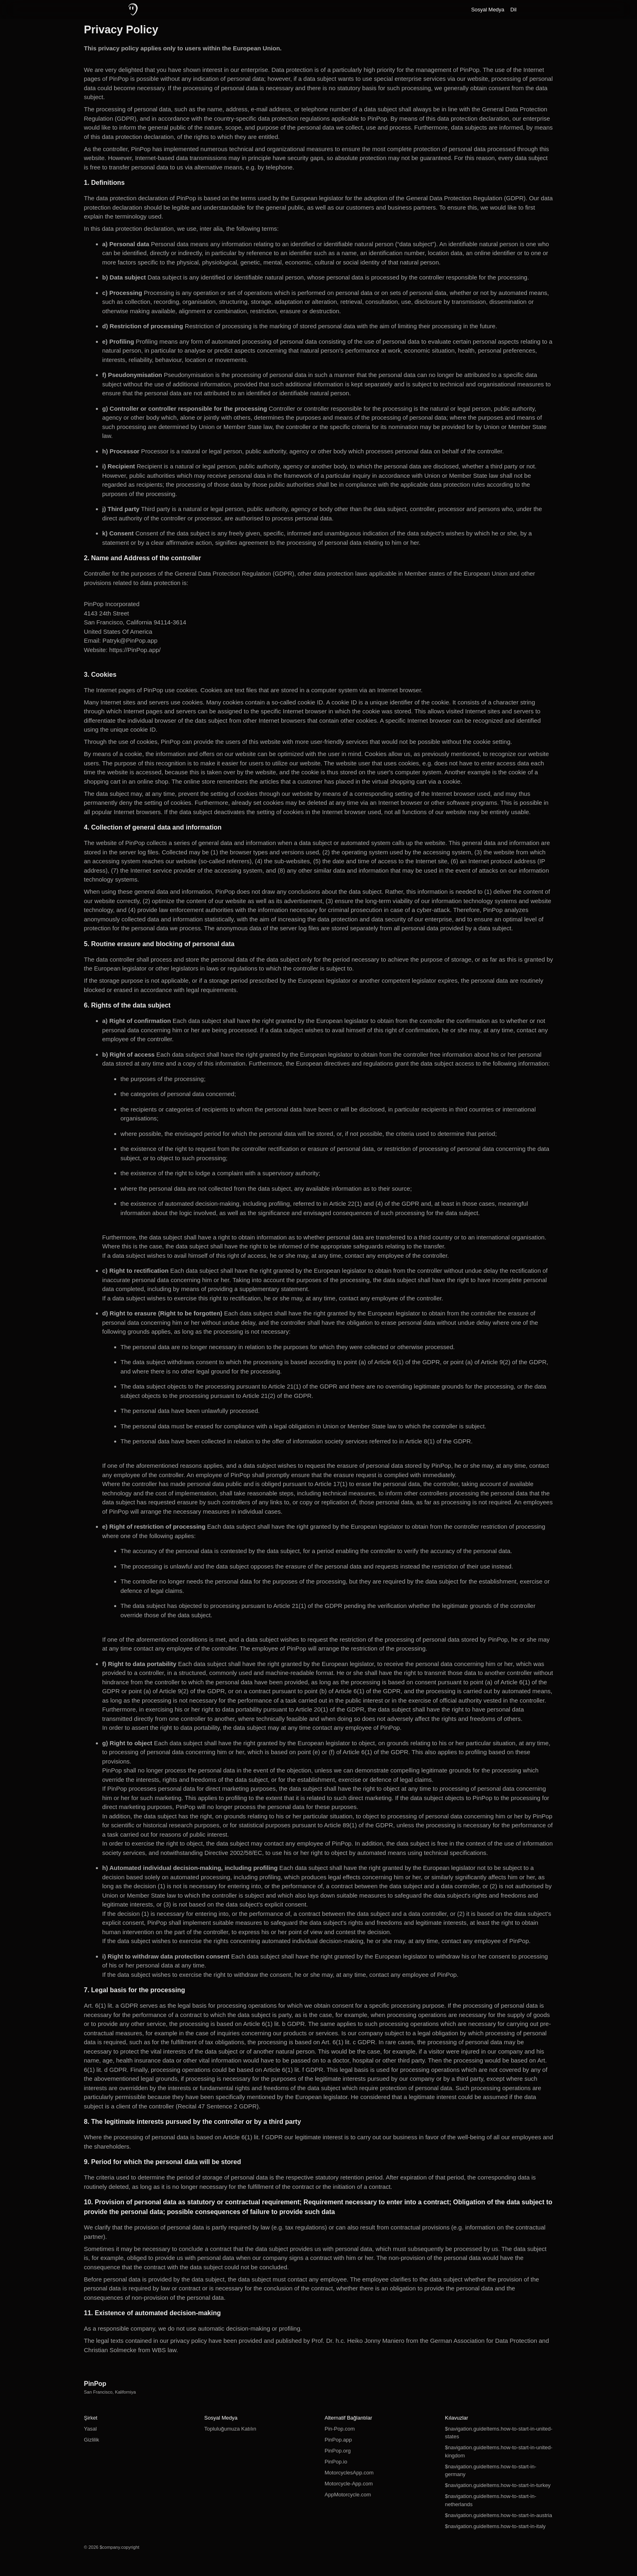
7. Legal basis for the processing (134, 1990)
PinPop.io (336, 2462)
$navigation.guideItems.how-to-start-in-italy (495, 2526)
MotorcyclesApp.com (349, 2473)
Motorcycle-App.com (349, 2484)
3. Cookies (100, 674)
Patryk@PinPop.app (129, 640)
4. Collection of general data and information (153, 827)
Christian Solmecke (110, 2349)
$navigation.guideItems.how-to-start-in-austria (498, 2515)
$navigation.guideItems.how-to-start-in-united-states (498, 2433)
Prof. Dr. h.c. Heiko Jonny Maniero (358, 2340)
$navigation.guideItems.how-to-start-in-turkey (497, 2485)
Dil (513, 9)
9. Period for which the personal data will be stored (162, 2161)
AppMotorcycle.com (348, 2495)
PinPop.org (338, 2451)
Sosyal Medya (488, 9)
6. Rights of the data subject (127, 1005)
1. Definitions (104, 182)
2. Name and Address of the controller (142, 558)
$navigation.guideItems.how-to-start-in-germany (490, 2470)
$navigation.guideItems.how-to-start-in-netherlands (490, 2500)
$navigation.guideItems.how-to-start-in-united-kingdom (498, 2451)
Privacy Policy (121, 30)
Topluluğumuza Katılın (230, 2429)
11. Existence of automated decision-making (152, 2313)
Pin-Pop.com (340, 2429)
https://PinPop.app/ (135, 649)
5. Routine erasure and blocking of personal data (159, 943)
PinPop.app (338, 2440)
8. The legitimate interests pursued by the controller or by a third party (192, 2121)
